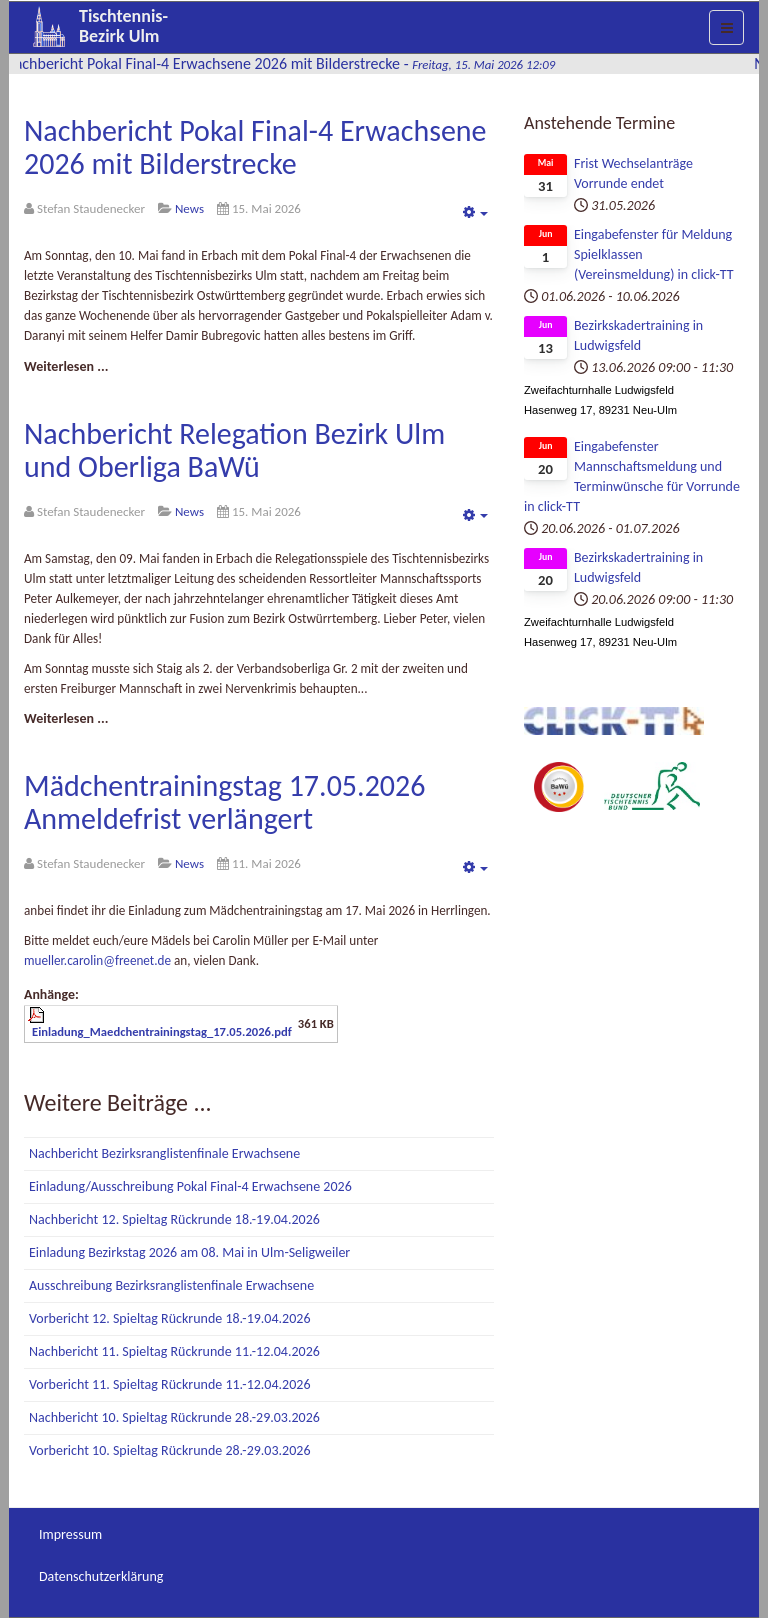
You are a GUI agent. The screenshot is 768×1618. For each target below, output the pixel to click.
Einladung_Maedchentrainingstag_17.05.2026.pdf (162, 1031)
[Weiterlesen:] (66, 367)
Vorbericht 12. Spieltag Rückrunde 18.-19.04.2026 (169, 1318)
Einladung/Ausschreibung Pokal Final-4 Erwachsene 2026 (190, 1186)
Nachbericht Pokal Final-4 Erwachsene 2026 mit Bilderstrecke (255, 147)
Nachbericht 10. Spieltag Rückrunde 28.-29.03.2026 (174, 1417)
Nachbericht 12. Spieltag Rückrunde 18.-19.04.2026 (174, 1219)
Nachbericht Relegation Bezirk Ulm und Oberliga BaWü (234, 450)
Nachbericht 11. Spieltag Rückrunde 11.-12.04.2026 (174, 1351)
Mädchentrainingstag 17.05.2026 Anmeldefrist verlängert (224, 802)
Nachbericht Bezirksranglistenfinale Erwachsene (164, 1153)
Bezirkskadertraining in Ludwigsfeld (638, 335)
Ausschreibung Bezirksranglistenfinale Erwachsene (171, 1285)
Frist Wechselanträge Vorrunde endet (633, 173)
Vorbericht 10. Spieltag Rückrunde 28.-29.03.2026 (169, 1450)
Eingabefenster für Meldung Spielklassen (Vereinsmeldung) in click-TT (654, 254)
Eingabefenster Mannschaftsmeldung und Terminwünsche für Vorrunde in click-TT (632, 476)
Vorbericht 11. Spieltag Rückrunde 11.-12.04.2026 (169, 1384)
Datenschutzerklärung (101, 1576)
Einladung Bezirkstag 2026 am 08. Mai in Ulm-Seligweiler (189, 1252)
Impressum (70, 1534)
